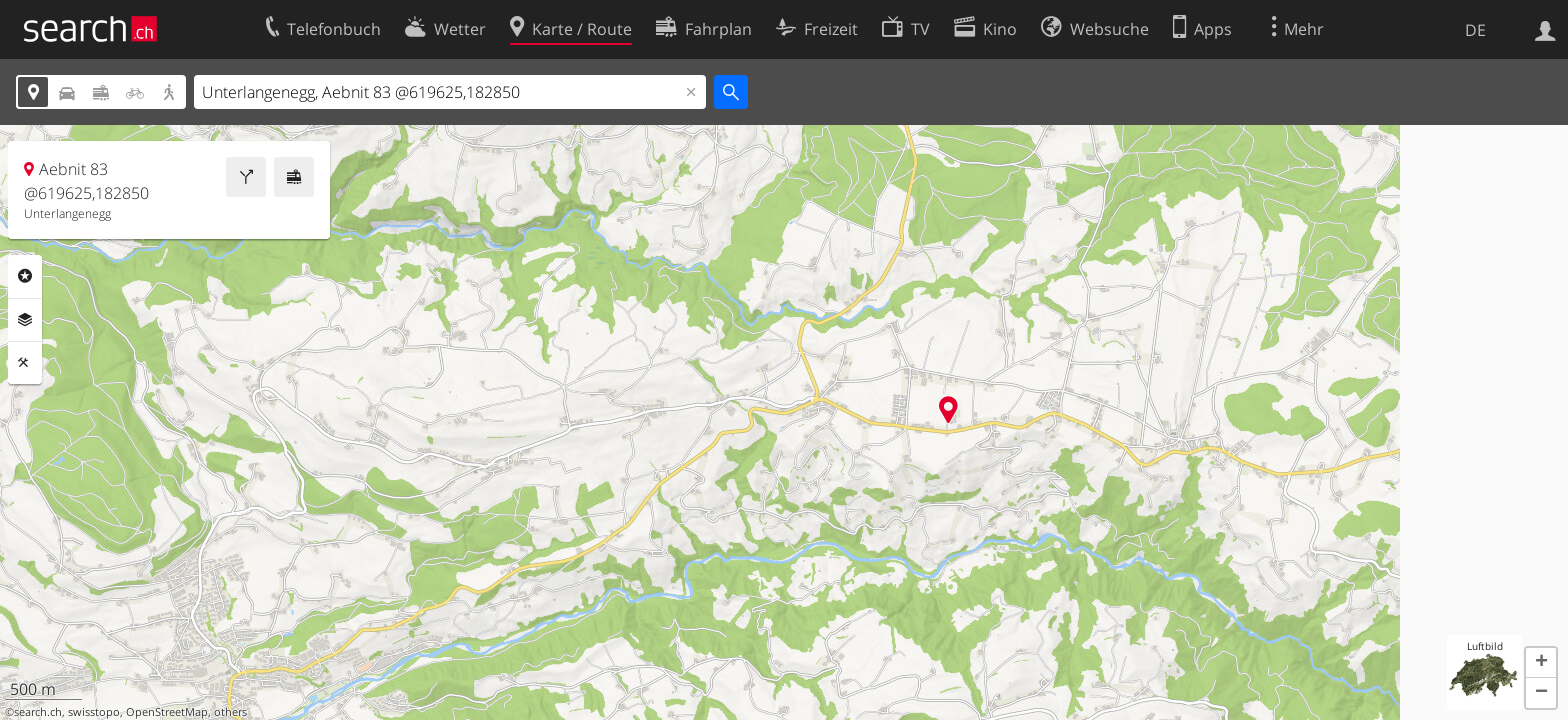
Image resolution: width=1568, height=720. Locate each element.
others (230, 712)
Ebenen (25, 320)
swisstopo (94, 712)
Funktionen (25, 363)
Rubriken (25, 276)
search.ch (38, 712)
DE (1475, 30)
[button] (1541, 663)
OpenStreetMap (167, 712)
